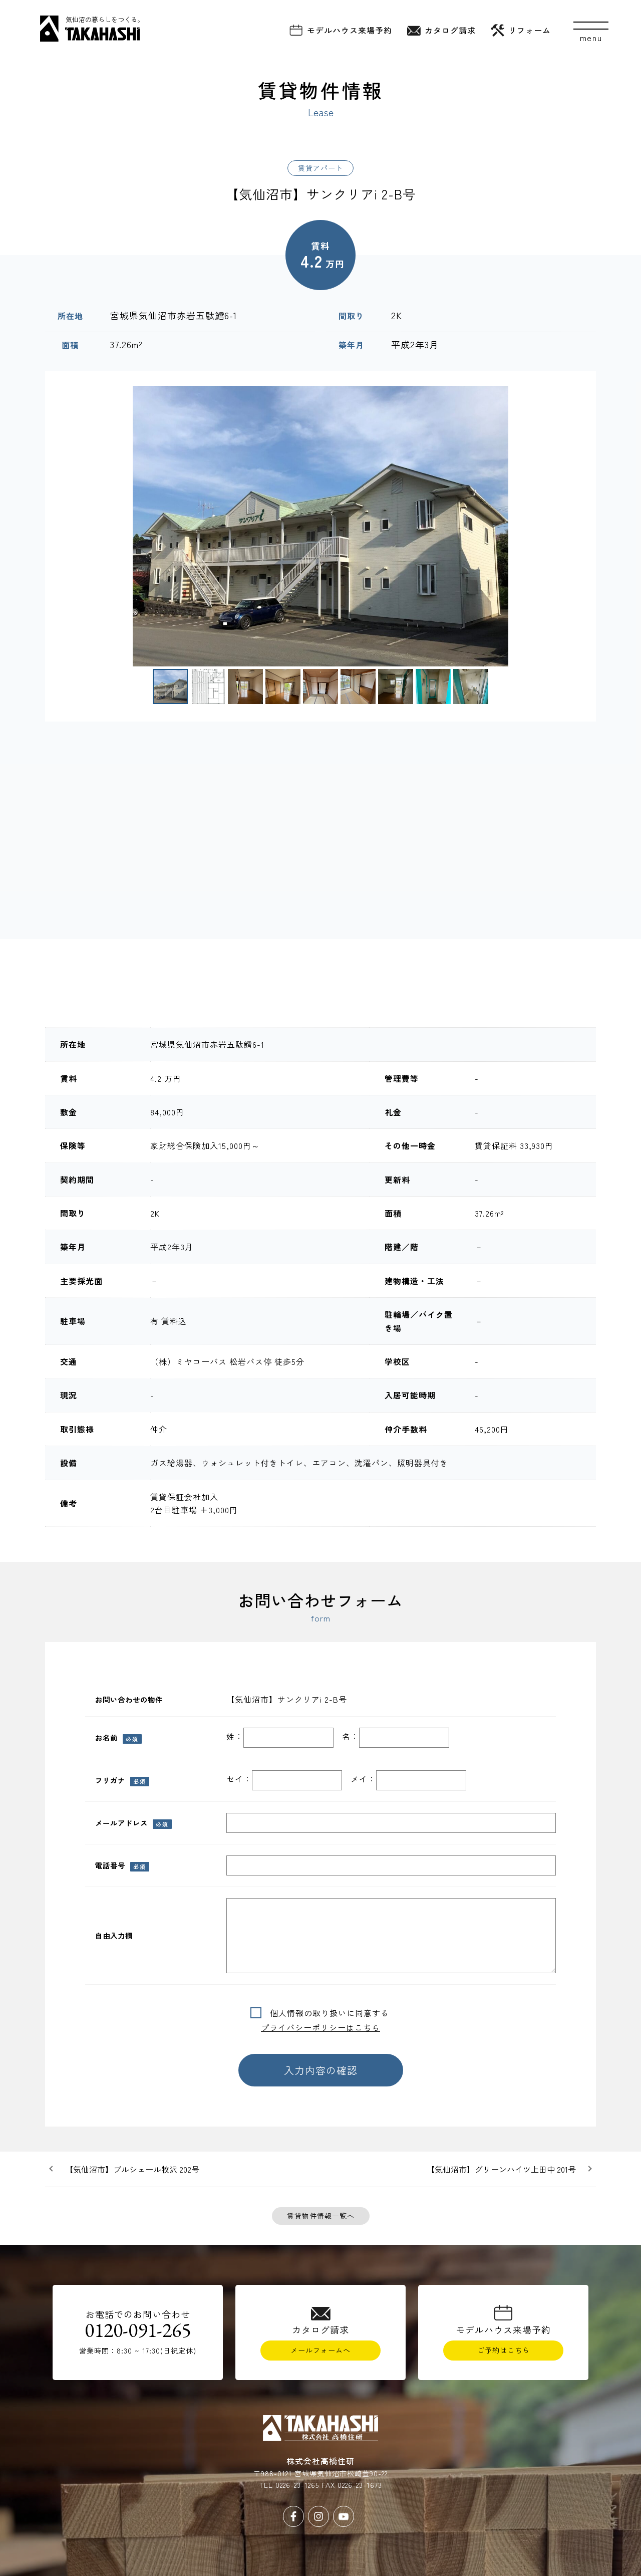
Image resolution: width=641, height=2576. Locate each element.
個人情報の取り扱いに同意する (325, 2013)
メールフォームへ (320, 2350)
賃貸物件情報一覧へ (321, 2216)
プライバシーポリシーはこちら (320, 2027)
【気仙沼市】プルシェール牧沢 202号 (132, 2169)
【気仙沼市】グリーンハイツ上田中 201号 (501, 2169)
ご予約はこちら (503, 2350)
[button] (57, 526)
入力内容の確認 (321, 2070)
